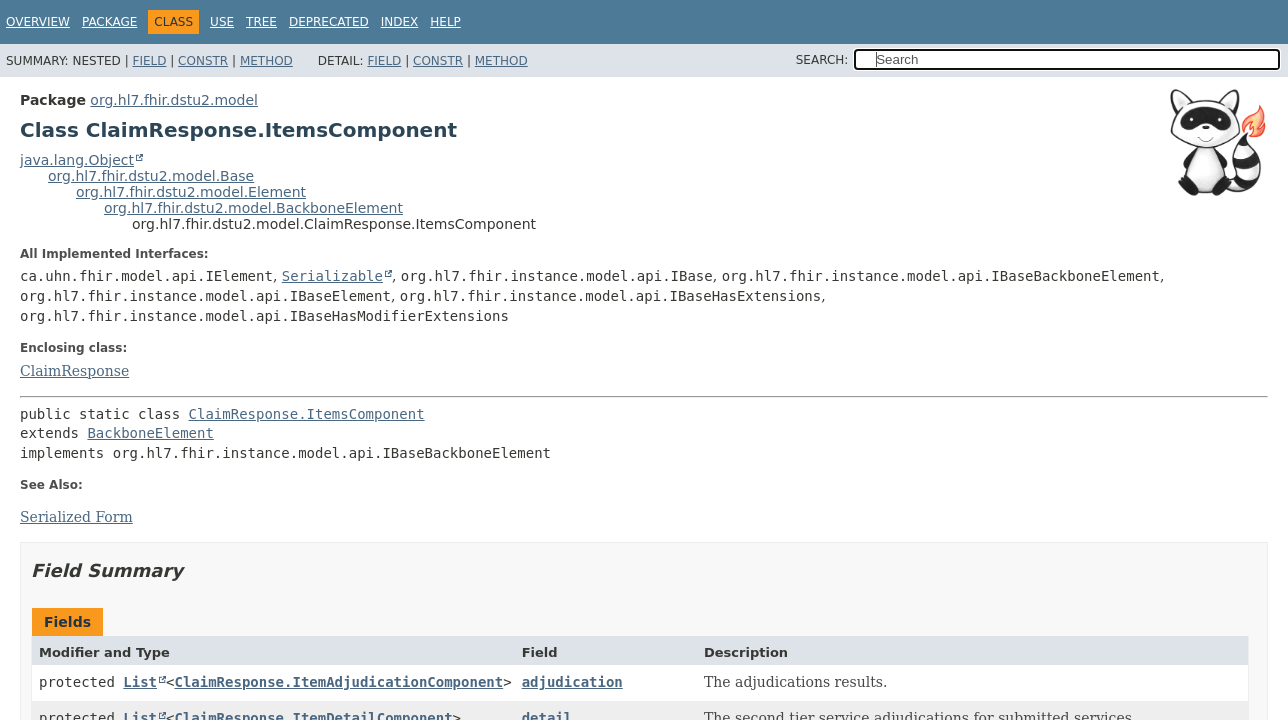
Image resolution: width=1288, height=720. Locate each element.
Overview (38, 22)
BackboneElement (150, 433)
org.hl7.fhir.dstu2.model (174, 100)
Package (109, 22)
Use (222, 22)
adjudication (572, 682)
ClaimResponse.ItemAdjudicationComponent (338, 682)
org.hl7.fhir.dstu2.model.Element (191, 192)
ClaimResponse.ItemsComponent (307, 414)
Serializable (332, 276)
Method (266, 61)
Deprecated (329, 22)
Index (400, 22)
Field (149, 61)
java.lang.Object (77, 160)
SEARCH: (822, 60)
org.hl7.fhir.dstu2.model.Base (151, 176)
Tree (261, 22)
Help (445, 22)
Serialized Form (76, 517)
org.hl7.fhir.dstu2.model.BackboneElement (253, 208)
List (140, 682)
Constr (203, 61)
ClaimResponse (74, 371)
